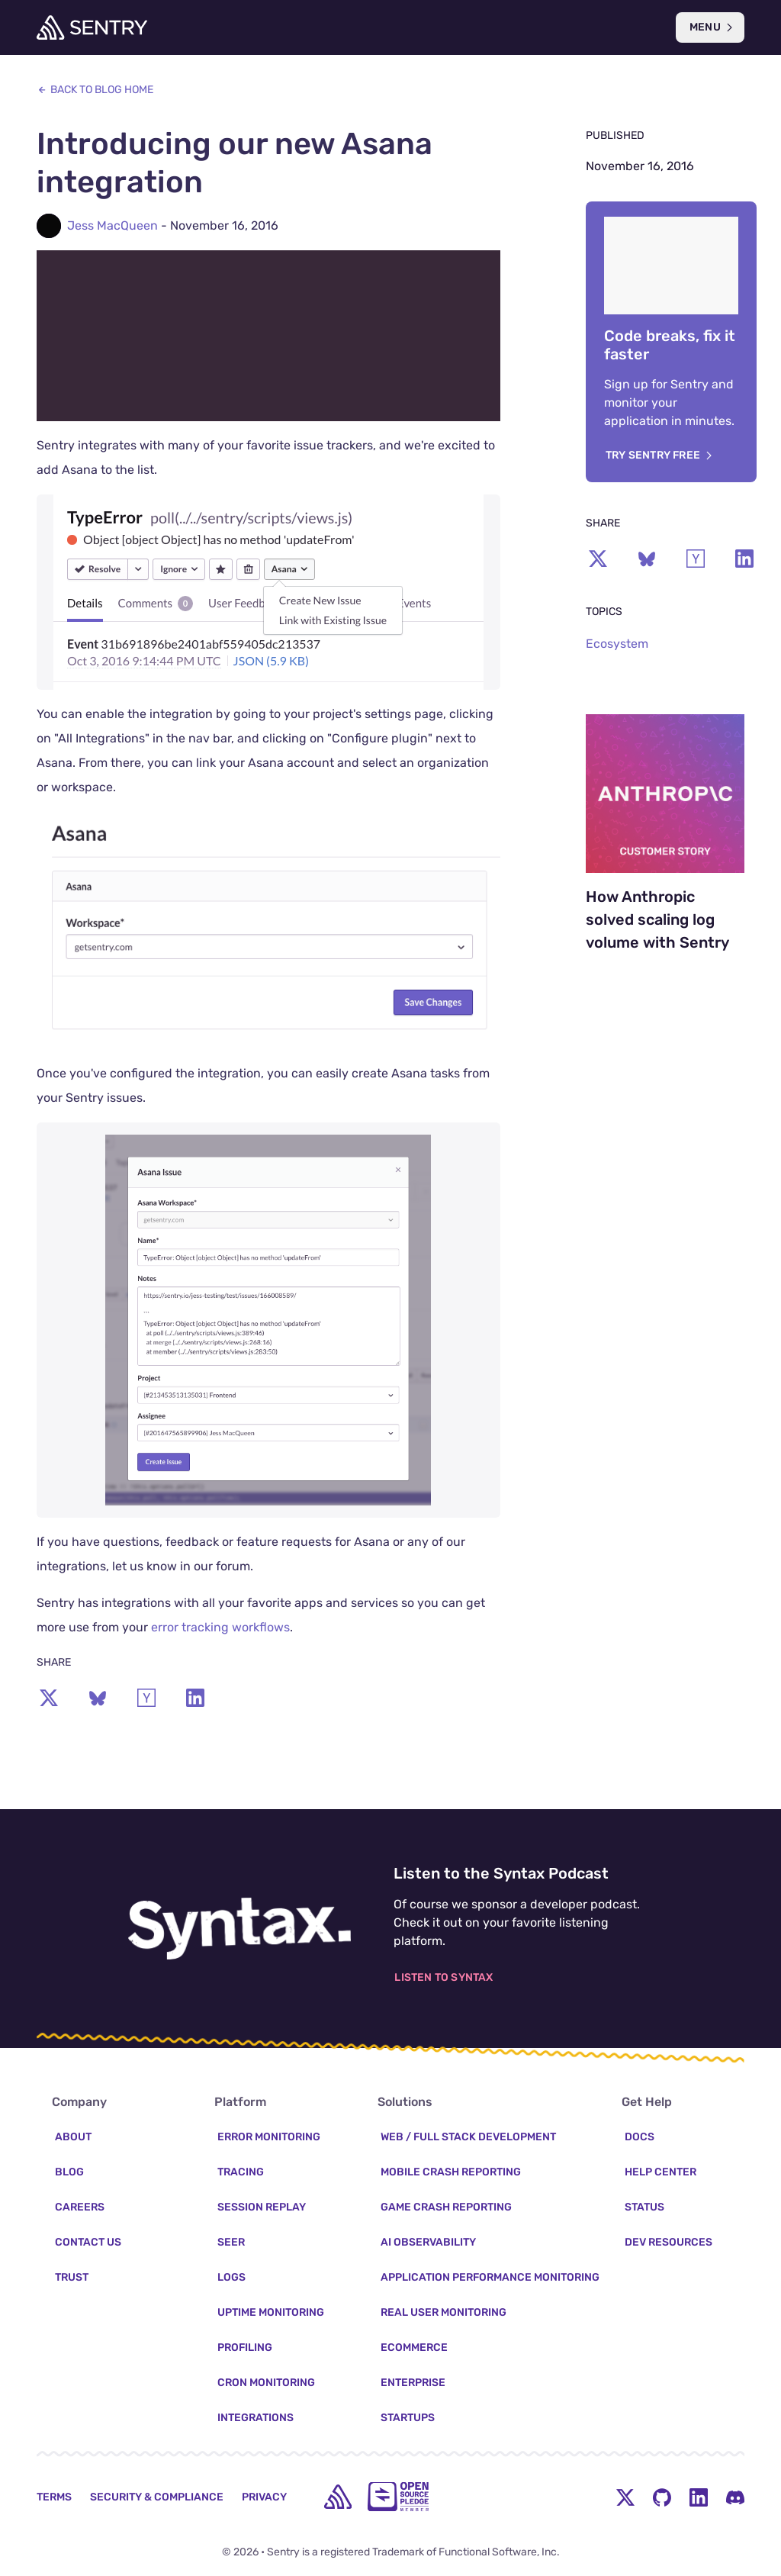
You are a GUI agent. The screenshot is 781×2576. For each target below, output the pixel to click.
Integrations (255, 2417)
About (73, 2136)
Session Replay (261, 2207)
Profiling (244, 2347)
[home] (338, 2496)
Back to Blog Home (95, 89)
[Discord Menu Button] (735, 2496)
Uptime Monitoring (270, 2312)
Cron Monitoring (266, 2382)
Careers (79, 2207)
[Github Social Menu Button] (662, 2496)
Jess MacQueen (112, 225)
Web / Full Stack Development (468, 2136)
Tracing (240, 2171)
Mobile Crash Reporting (451, 2171)
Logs (231, 2277)
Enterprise (413, 2382)
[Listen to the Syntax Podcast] (239, 1925)
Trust (71, 2277)
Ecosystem (617, 643)
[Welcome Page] (92, 27)
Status (644, 2207)
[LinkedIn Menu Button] (698, 2496)
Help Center (660, 2171)
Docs (639, 2136)
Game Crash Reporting (446, 2207)
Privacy (264, 2497)
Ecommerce (414, 2347)
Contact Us (88, 2242)
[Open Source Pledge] (398, 2496)
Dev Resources (668, 2242)
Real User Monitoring (443, 2312)
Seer (231, 2242)
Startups (408, 2417)
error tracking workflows (220, 1638)
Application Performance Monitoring (490, 2277)
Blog (69, 2171)
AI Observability (428, 2242)
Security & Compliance (156, 2497)
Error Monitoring (268, 2136)
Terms (54, 2497)
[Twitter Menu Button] (625, 2496)
